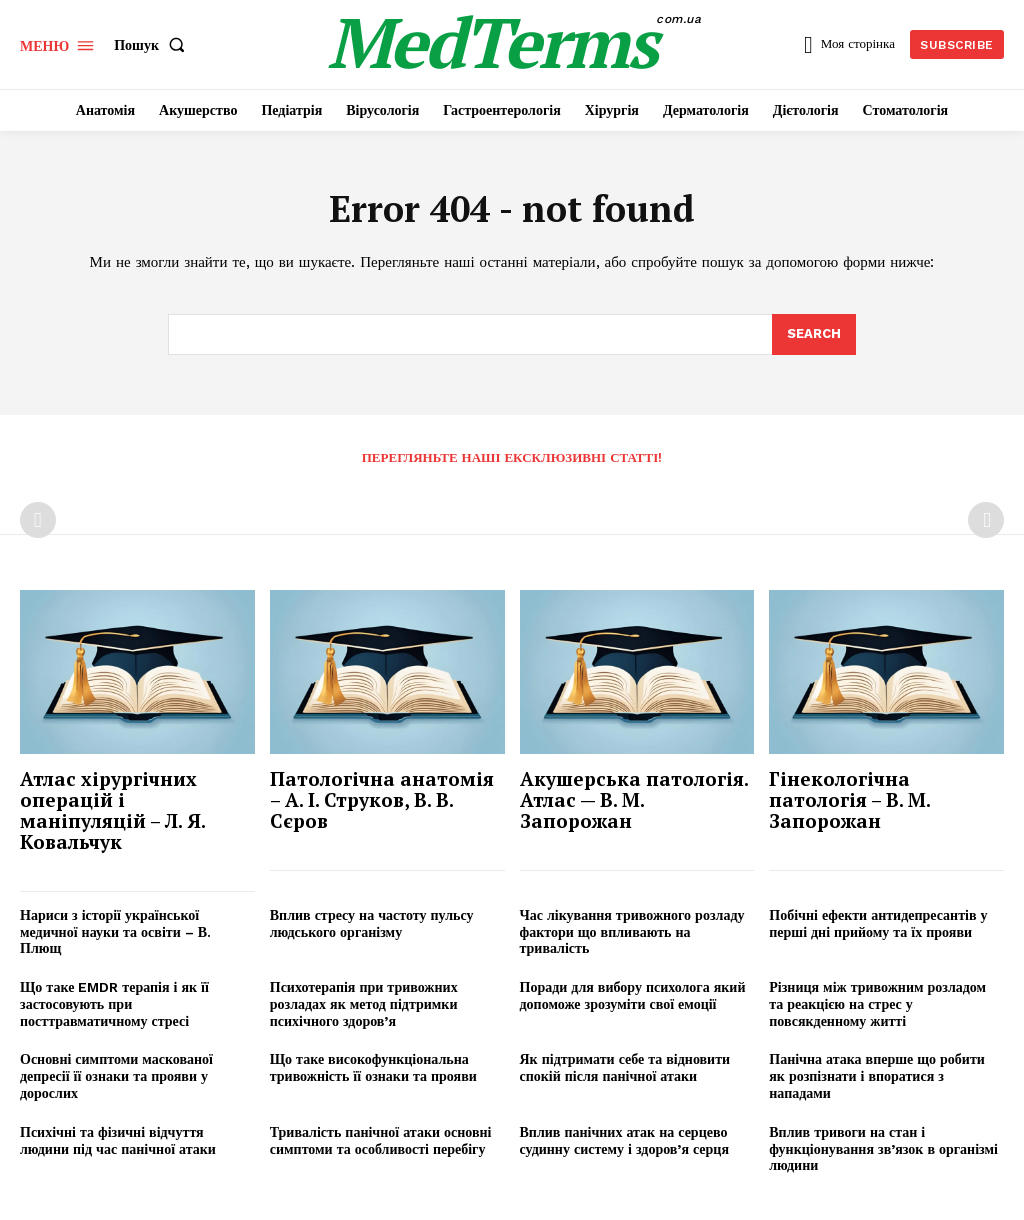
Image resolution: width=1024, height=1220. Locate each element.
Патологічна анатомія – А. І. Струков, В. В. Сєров (382, 799)
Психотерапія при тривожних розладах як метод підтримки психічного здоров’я (364, 1004)
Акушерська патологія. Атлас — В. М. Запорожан (634, 799)
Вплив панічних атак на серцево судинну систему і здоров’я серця (625, 1140)
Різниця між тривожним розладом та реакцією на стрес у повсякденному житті (877, 1004)
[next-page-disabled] (986, 520)
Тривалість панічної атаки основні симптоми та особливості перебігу (381, 1140)
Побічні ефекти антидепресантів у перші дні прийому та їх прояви (878, 923)
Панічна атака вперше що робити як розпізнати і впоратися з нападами (877, 1077)
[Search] (814, 335)
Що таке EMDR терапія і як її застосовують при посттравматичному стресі (114, 1004)
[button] (153, 45)
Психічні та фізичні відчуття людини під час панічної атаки (118, 1140)
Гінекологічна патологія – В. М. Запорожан (850, 799)
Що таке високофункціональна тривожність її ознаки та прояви (373, 1068)
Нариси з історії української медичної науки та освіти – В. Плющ (115, 932)
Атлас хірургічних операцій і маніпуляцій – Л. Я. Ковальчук (113, 810)
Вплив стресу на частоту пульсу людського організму (372, 923)
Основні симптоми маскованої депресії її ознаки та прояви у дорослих (116, 1077)
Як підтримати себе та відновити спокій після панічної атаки (625, 1068)
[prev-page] (38, 520)
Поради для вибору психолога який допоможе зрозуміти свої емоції (633, 995)
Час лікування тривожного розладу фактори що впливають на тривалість (632, 932)
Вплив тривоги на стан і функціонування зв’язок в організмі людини (883, 1149)
